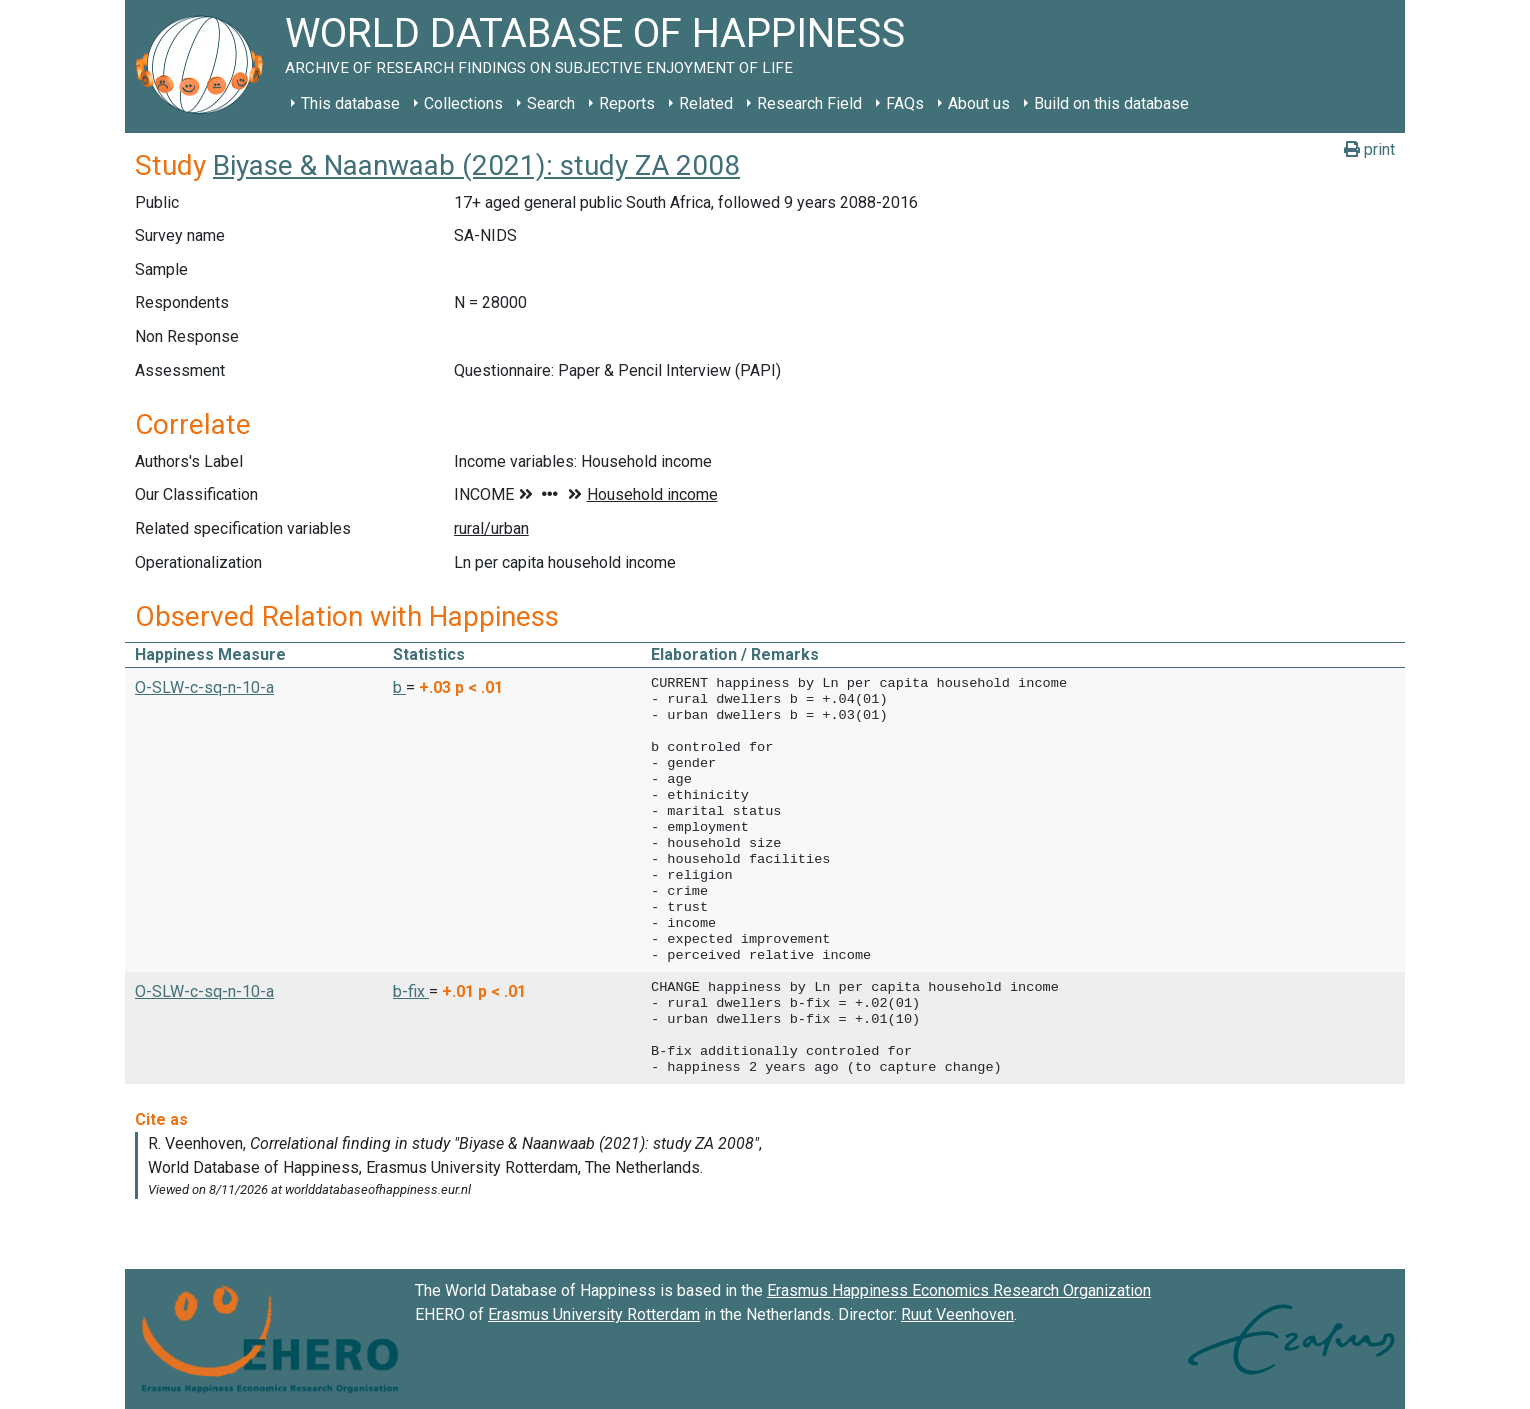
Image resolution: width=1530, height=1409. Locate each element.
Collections (463, 103)
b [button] (399, 687)
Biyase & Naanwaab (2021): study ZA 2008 (476, 165)
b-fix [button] (411, 991)
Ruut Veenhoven (957, 1314)
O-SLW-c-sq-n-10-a (204, 687)
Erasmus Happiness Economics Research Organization (959, 1290)
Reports (627, 103)
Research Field (809, 103)
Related (706, 103)
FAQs (905, 103)
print (1369, 149)
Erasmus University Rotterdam (594, 1314)
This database (350, 103)
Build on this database (1111, 103)
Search (551, 103)
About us (979, 103)
